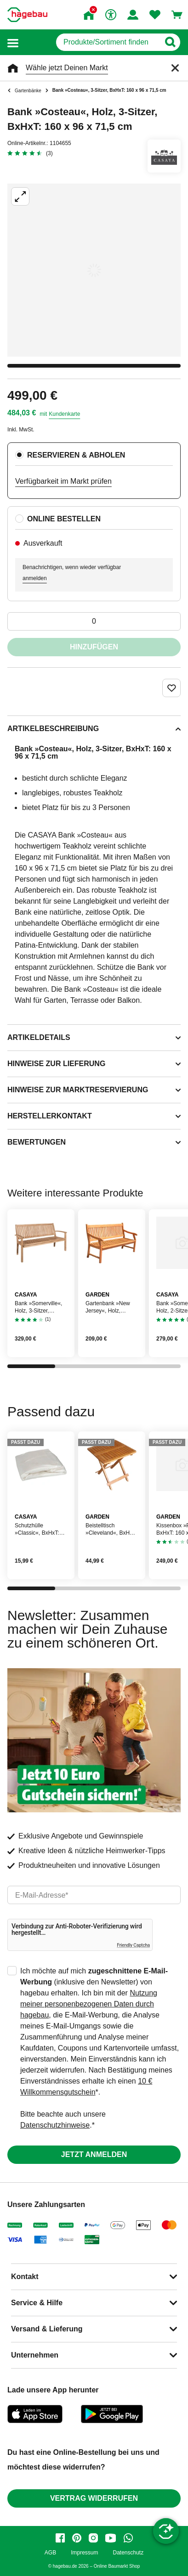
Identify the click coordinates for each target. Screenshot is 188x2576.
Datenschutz (128, 2553)
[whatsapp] (128, 2537)
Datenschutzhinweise (55, 2125)
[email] (94, 1895)
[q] (108, 42)
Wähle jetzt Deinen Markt (67, 68)
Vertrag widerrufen (94, 2498)
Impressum (84, 2553)
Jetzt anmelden (94, 2154)
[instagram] (93, 2537)
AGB (50, 2553)
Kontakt (25, 2276)
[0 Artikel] (94, 621)
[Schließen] (175, 67)
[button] (12, 42)
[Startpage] (27, 14)
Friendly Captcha (133, 1945)
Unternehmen (34, 2355)
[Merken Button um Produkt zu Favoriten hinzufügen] (171, 688)
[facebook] (60, 2537)
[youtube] (110, 2537)
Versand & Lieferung (47, 2329)
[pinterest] (76, 2537)
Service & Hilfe (37, 2303)
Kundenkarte (64, 414)
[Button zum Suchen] (170, 42)
